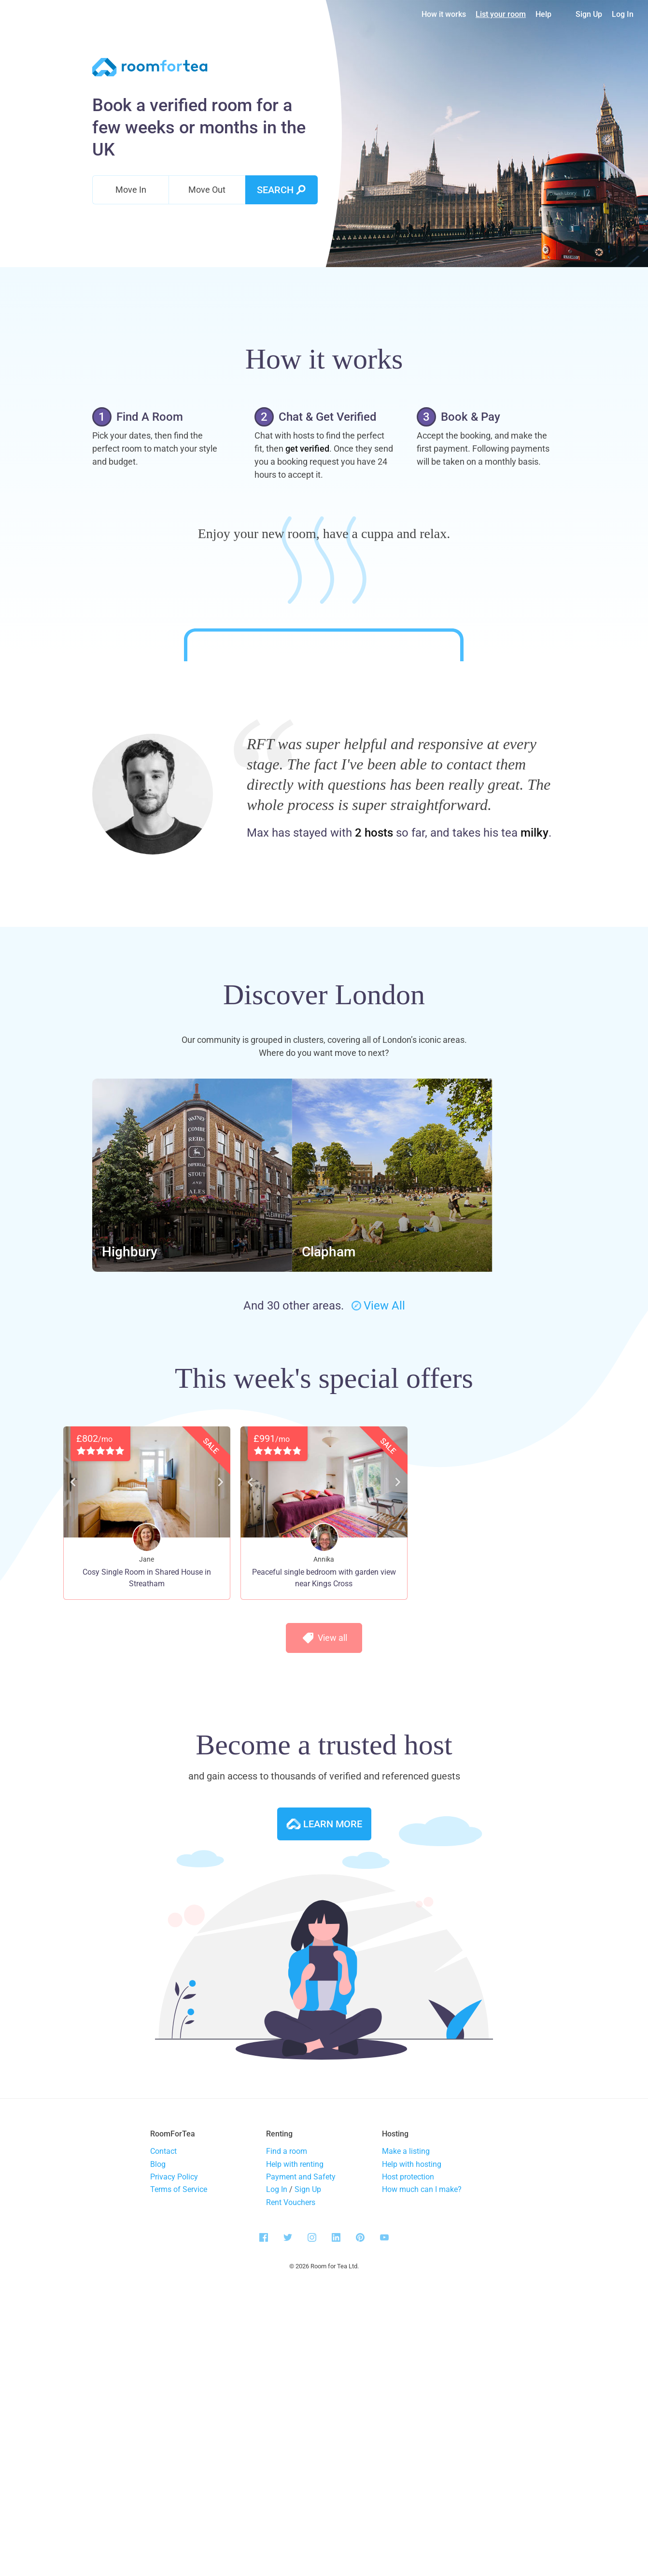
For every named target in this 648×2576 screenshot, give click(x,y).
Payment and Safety (301, 2436)
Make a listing (406, 2410)
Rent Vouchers (290, 2461)
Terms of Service (178, 2448)
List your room (501, 14)
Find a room (286, 2410)
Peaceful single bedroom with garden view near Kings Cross (324, 1837)
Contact (163, 2410)
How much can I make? (422, 2448)
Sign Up (589, 14)
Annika (323, 1818)
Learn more (324, 2083)
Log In (623, 14)
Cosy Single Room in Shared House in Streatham (147, 1837)
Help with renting (295, 2423)
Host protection (408, 2436)
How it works (444, 14)
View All (378, 1564)
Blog (158, 2423)
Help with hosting (411, 2423)
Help (543, 14)
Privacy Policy (174, 2436)
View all (324, 1897)
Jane (146, 1818)
